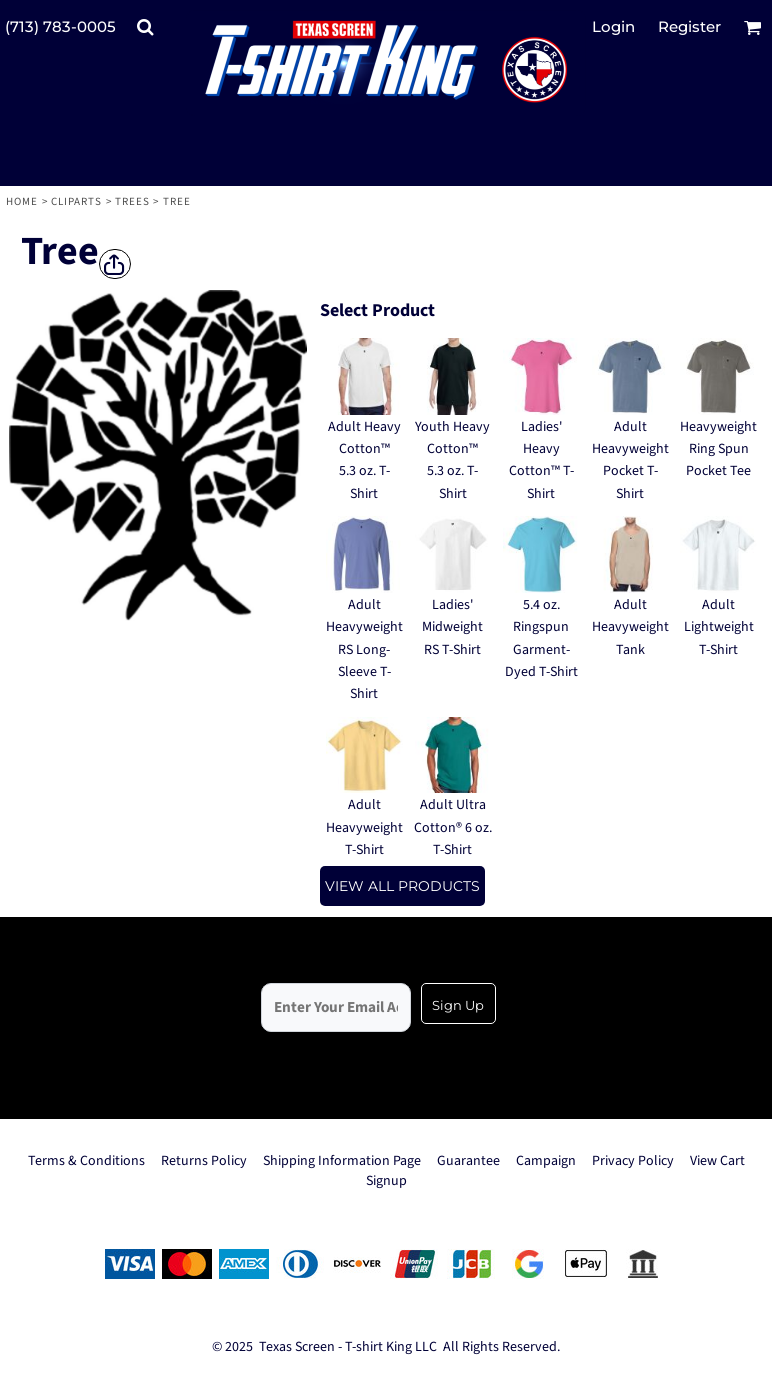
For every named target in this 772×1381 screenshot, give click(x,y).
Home (22, 201)
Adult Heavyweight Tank (630, 627)
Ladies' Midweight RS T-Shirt (452, 627)
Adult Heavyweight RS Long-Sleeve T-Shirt (364, 650)
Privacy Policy (633, 1161)
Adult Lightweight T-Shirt (719, 627)
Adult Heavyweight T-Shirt (364, 827)
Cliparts (77, 201)
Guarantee (468, 1161)
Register (689, 26)
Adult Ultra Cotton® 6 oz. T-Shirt (453, 827)
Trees (133, 201)
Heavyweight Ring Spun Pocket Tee (718, 449)
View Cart (717, 1161)
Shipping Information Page (342, 1161)
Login (613, 26)
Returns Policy (204, 1161)
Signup (386, 1181)
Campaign (546, 1161)
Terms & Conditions (86, 1161)
